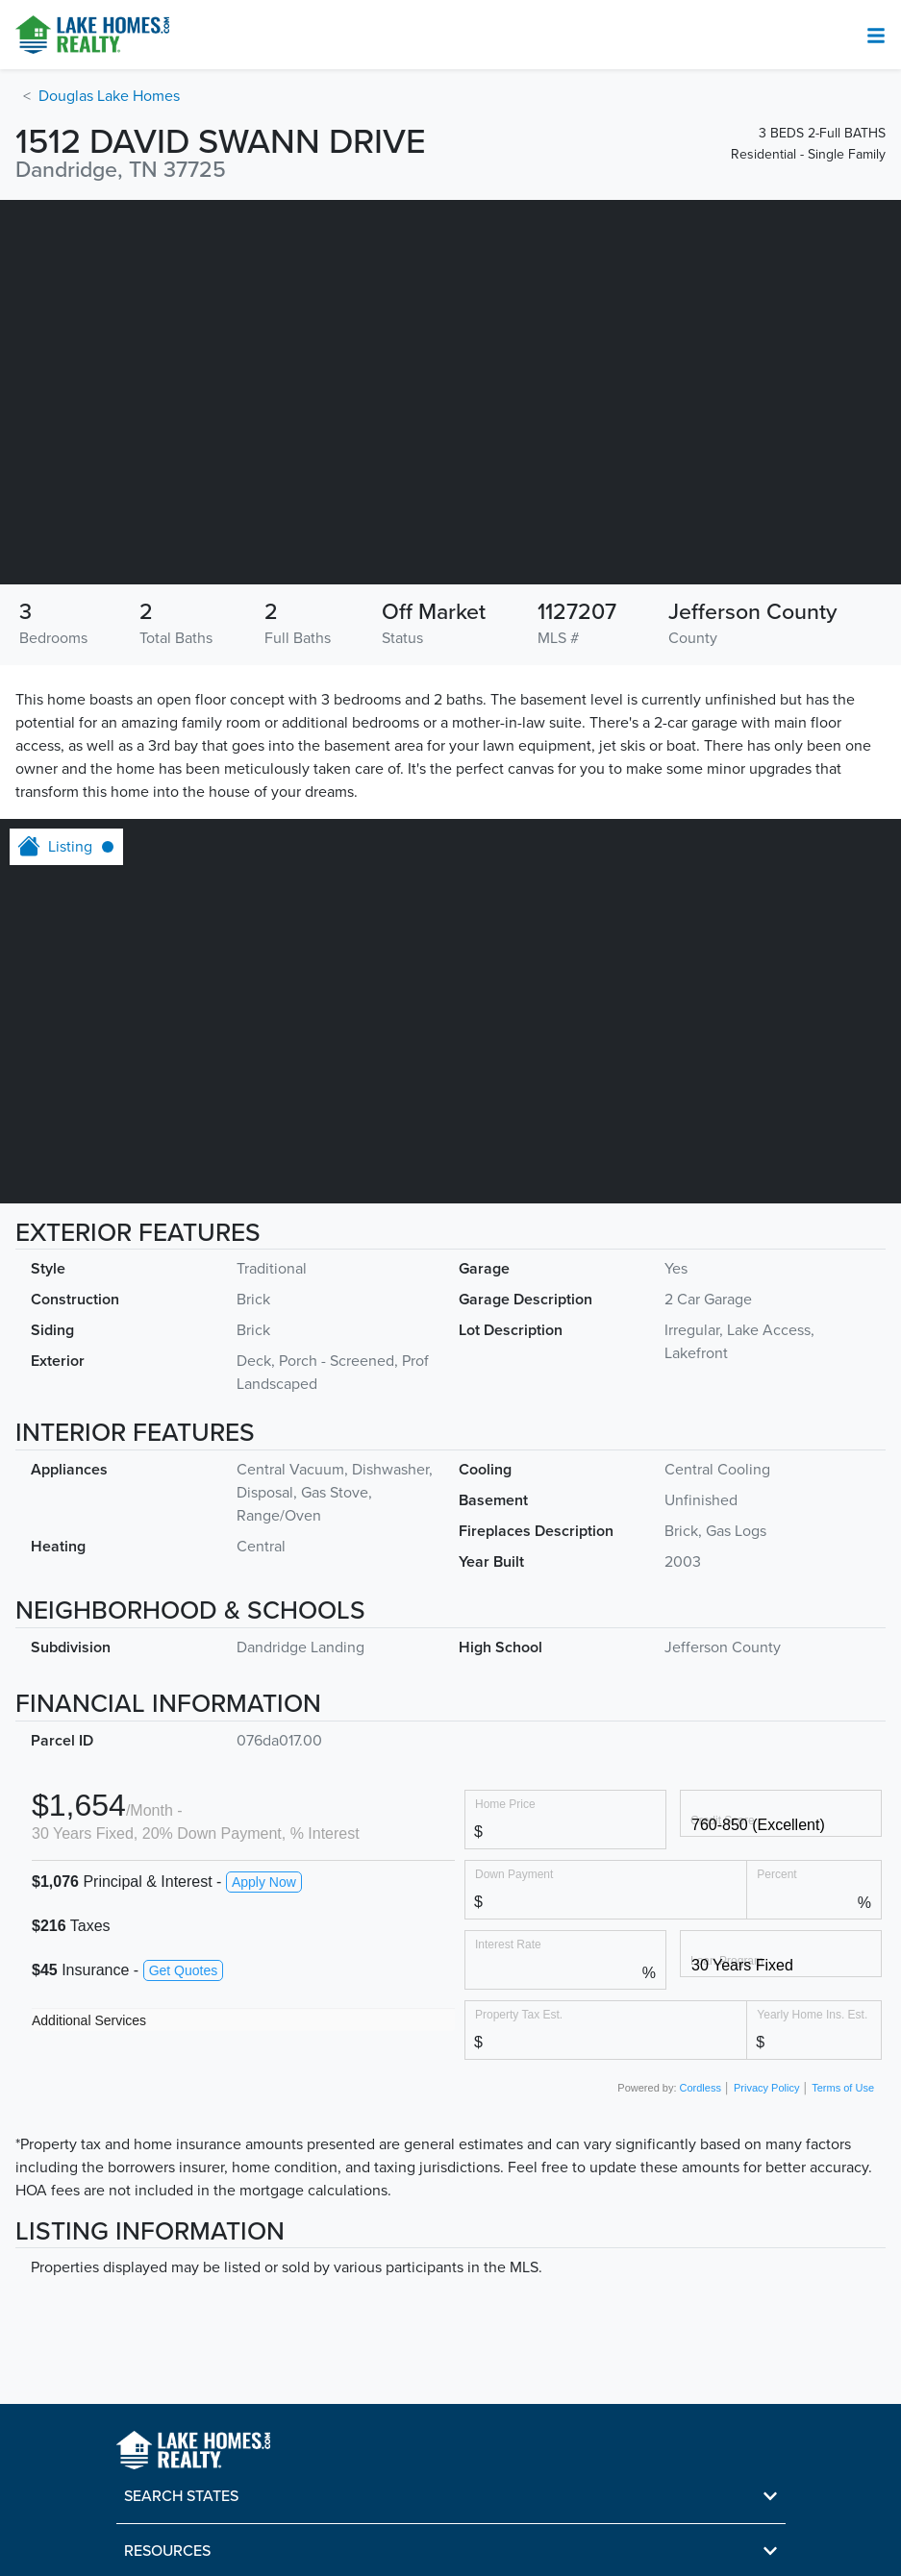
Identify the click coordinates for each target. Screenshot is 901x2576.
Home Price (505, 1803)
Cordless (700, 2087)
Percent (776, 1874)
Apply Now (264, 1882)
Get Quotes (183, 1970)
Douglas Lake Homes (109, 96)
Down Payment (514, 1874)
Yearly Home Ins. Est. (812, 2014)
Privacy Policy (766, 2087)
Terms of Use (843, 2087)
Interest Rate (508, 1944)
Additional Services (89, 2020)
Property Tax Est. (519, 2014)
